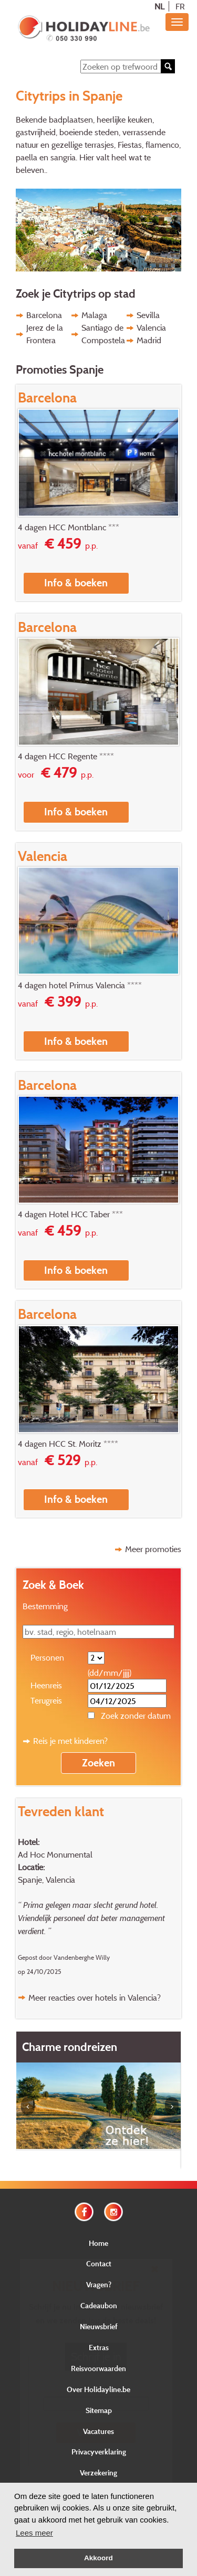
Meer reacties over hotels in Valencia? (94, 1997)
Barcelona (44, 315)
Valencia (151, 327)
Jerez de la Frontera (44, 333)
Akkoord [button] (98, 2558)
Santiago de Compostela (103, 333)
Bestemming (45, 1606)
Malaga (94, 315)
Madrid (149, 340)
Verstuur (96, 2432)
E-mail (96, 2388)
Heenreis (46, 1685)
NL (159, 6)
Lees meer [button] (34, 2532)
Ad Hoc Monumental (55, 1854)
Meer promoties (153, 1549)
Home (98, 2243)
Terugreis (46, 1700)
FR (180, 6)
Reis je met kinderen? (70, 1740)
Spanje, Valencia (46, 1879)
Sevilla (148, 315)
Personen (47, 1657)
